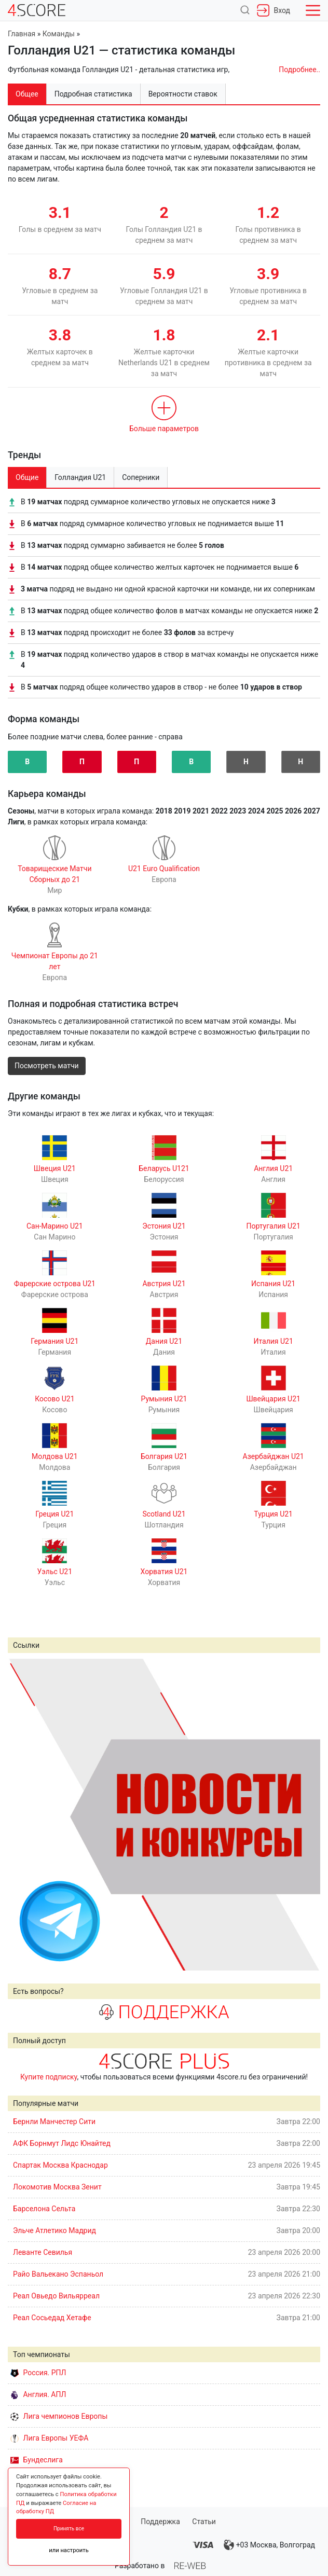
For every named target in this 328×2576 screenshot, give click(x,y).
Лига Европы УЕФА (49, 2438)
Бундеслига (36, 2460)
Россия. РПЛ (38, 2372)
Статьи (204, 2521)
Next (306, 1814)
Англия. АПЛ (38, 2394)
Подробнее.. (299, 69)
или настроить (69, 2550)
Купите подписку (48, 2077)
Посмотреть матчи (47, 1066)
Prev (21, 1814)
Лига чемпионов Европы (58, 2416)
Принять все (68, 2528)
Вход (273, 10)
